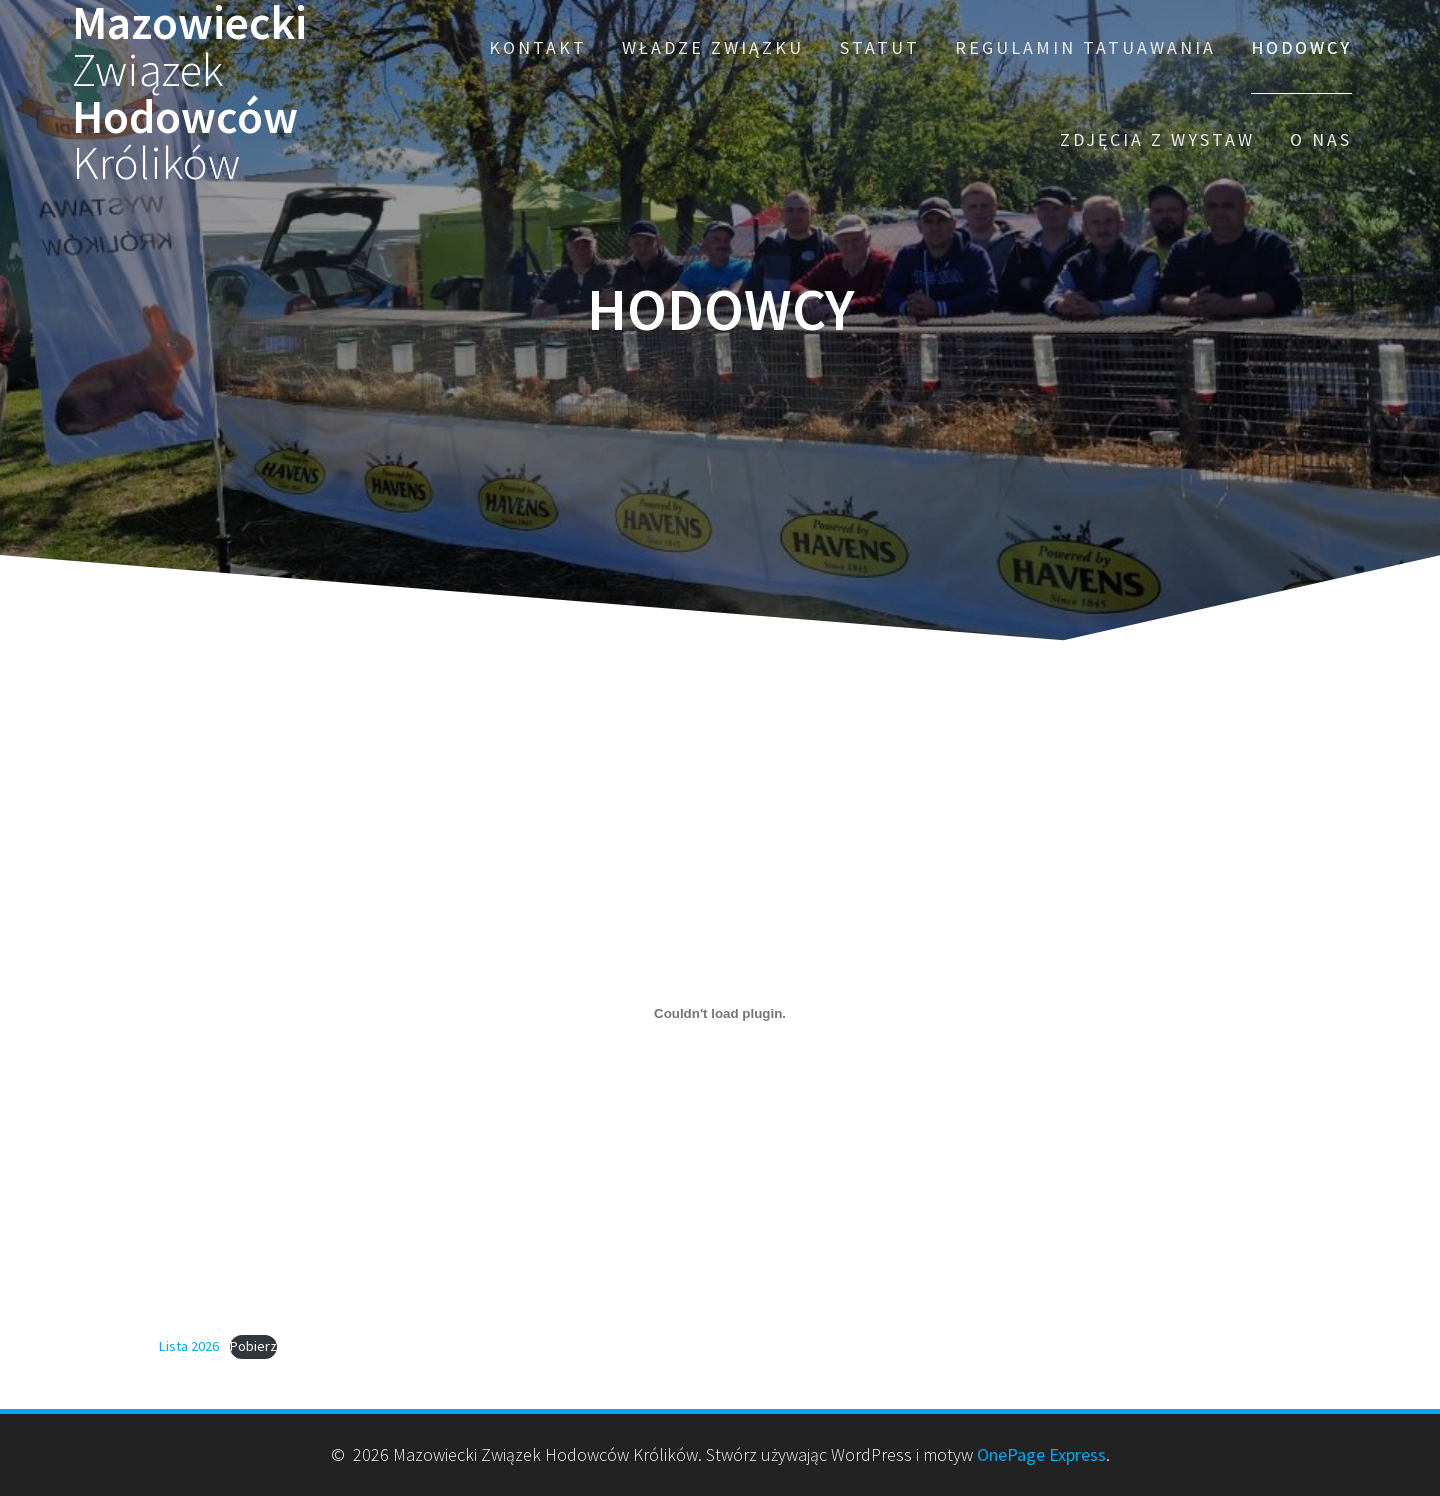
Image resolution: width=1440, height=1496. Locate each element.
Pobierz (253, 1346)
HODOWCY (1301, 47)
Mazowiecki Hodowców (189, 93)
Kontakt (538, 47)
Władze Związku (713, 47)
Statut (880, 47)
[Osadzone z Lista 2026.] (720, 1014)
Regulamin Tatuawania (1085, 47)
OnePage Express (1041, 1454)
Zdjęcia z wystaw (1157, 139)
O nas (1321, 139)
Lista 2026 (189, 1346)
